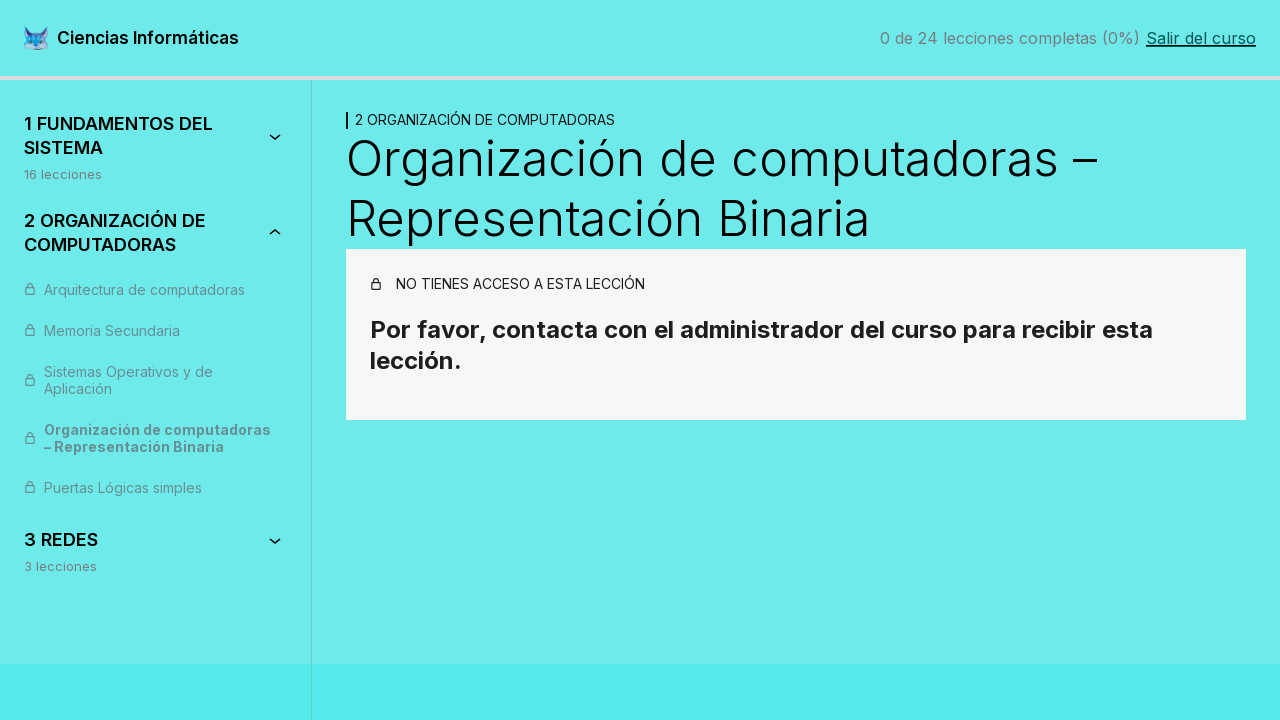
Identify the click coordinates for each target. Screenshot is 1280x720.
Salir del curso (1201, 38)
